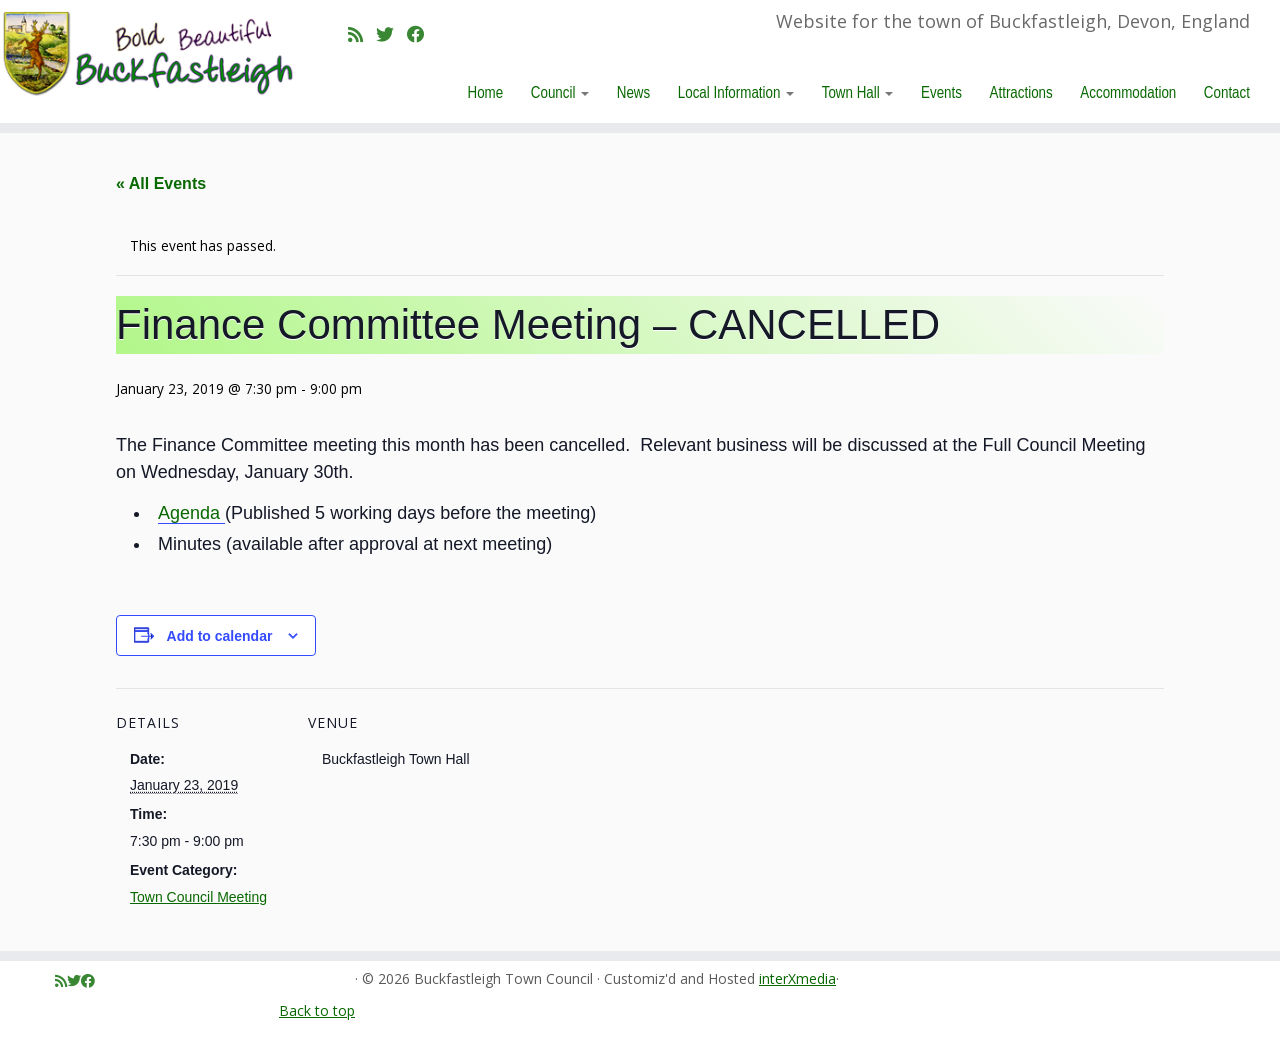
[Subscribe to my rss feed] (362, 34)
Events (941, 92)
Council (560, 92)
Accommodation (1128, 92)
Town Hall (858, 92)
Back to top (317, 1010)
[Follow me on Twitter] (391, 34)
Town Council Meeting (198, 897)
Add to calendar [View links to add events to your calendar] (220, 636)
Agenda (191, 513)
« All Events (161, 183)
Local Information (736, 92)
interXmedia (797, 979)
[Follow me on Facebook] (422, 34)
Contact (1227, 92)
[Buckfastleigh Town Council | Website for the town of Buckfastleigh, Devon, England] (147, 54)
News (633, 92)
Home (486, 92)
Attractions (1021, 92)
